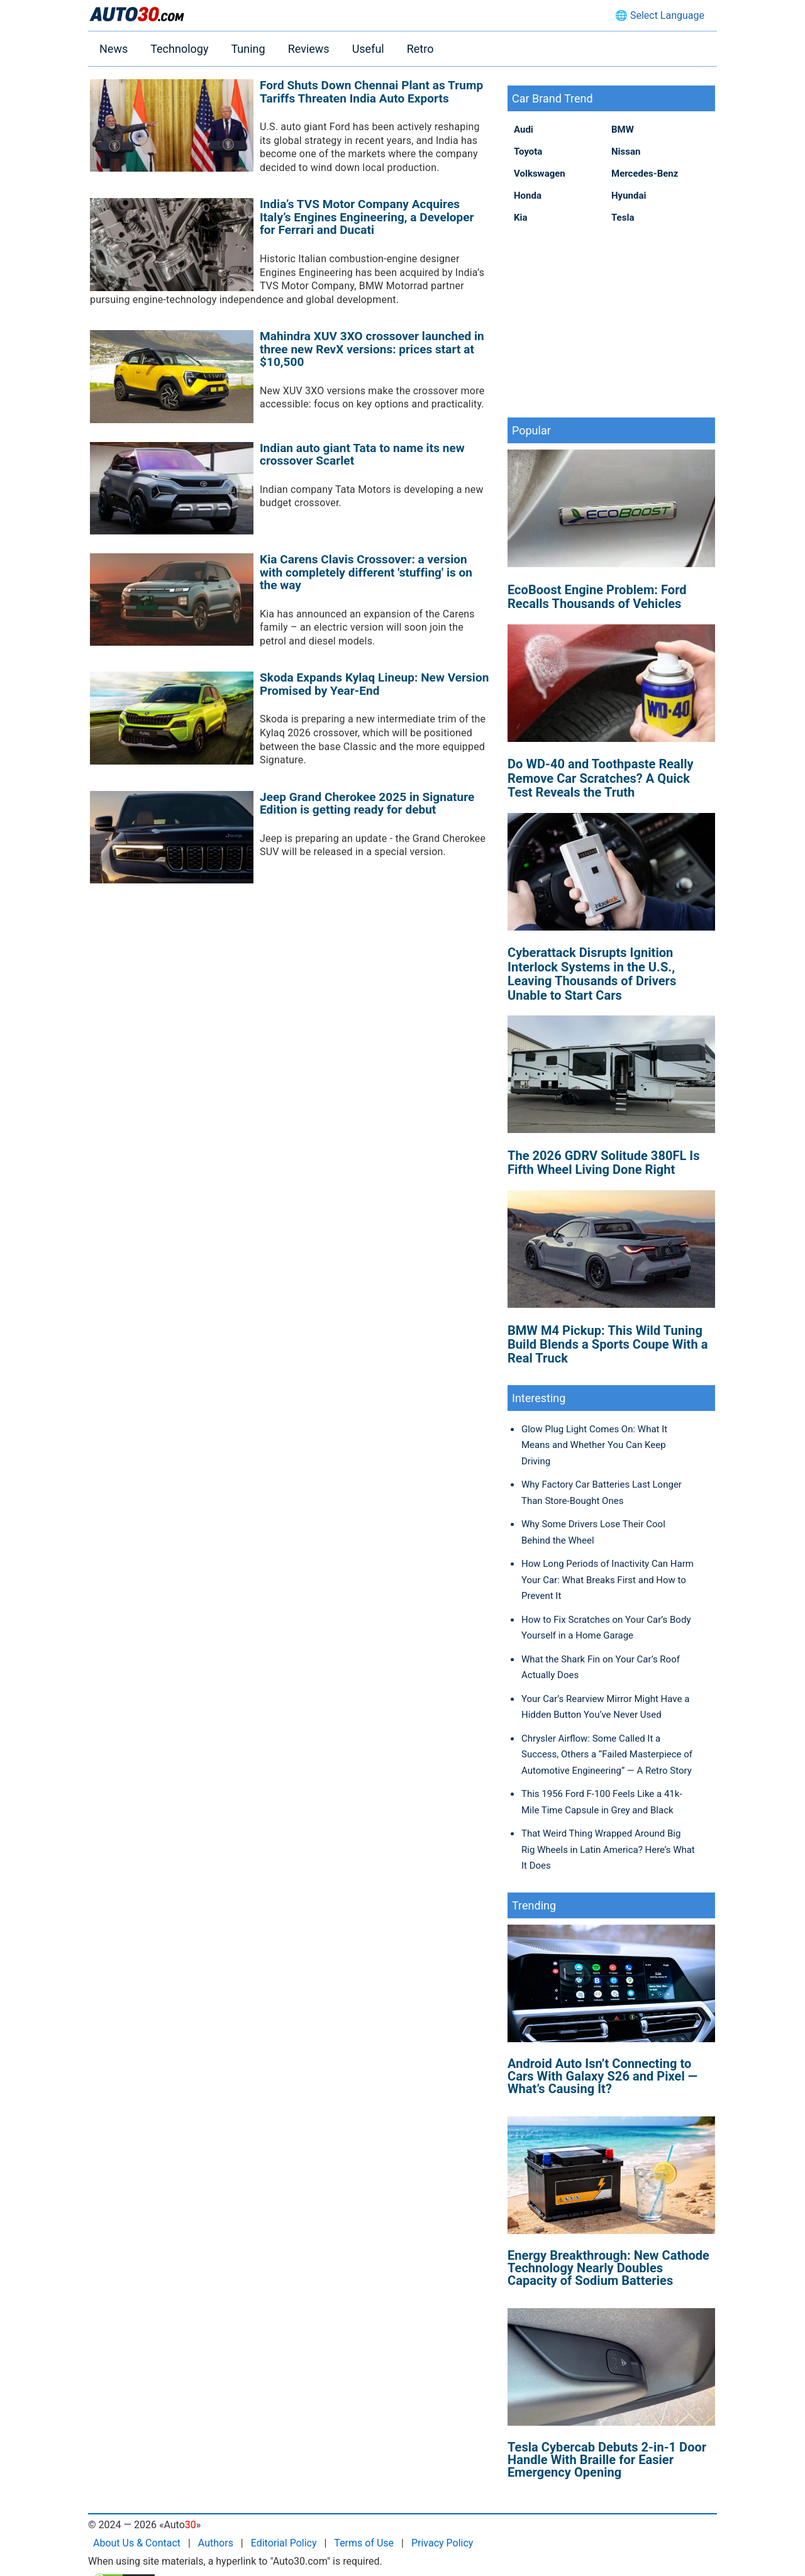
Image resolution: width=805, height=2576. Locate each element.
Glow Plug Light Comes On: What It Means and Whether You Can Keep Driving (594, 1445)
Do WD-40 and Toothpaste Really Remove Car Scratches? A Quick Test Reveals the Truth (601, 778)
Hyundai (628, 195)
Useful (368, 48)
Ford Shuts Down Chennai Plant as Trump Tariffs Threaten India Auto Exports (371, 92)
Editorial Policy (284, 2543)
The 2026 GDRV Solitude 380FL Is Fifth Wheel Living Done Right (604, 1162)
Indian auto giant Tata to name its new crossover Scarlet (362, 454)
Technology (179, 48)
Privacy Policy (442, 2543)
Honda (527, 195)
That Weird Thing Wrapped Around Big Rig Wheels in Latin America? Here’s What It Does (608, 1849)
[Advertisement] (611, 320)
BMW (622, 129)
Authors (215, 2543)
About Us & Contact (136, 2543)
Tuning (248, 48)
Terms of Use (364, 2543)
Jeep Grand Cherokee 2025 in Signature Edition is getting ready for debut (367, 803)
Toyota (528, 151)
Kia (521, 217)
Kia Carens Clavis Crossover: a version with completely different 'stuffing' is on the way (366, 572)
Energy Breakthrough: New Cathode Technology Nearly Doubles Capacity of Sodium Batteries (608, 2268)
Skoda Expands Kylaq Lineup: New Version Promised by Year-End (374, 684)
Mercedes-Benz (644, 173)
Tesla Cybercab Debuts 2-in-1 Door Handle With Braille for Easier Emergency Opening (607, 2460)
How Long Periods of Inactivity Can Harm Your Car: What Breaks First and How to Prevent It (607, 1579)
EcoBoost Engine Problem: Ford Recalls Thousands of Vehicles (597, 596)
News (113, 48)
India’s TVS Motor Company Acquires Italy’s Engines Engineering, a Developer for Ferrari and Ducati (367, 217)
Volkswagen (539, 173)
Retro (420, 48)
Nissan (625, 151)
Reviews (309, 48)
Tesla (622, 217)
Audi (523, 129)
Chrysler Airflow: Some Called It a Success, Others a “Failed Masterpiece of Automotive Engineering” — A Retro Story (606, 1754)
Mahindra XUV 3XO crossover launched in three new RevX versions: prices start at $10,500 (372, 349)
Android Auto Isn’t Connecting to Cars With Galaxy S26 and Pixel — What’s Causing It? (602, 2076)
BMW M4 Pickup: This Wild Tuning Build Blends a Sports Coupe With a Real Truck (608, 1344)
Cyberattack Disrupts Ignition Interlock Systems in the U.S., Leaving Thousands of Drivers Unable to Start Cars (592, 973)
